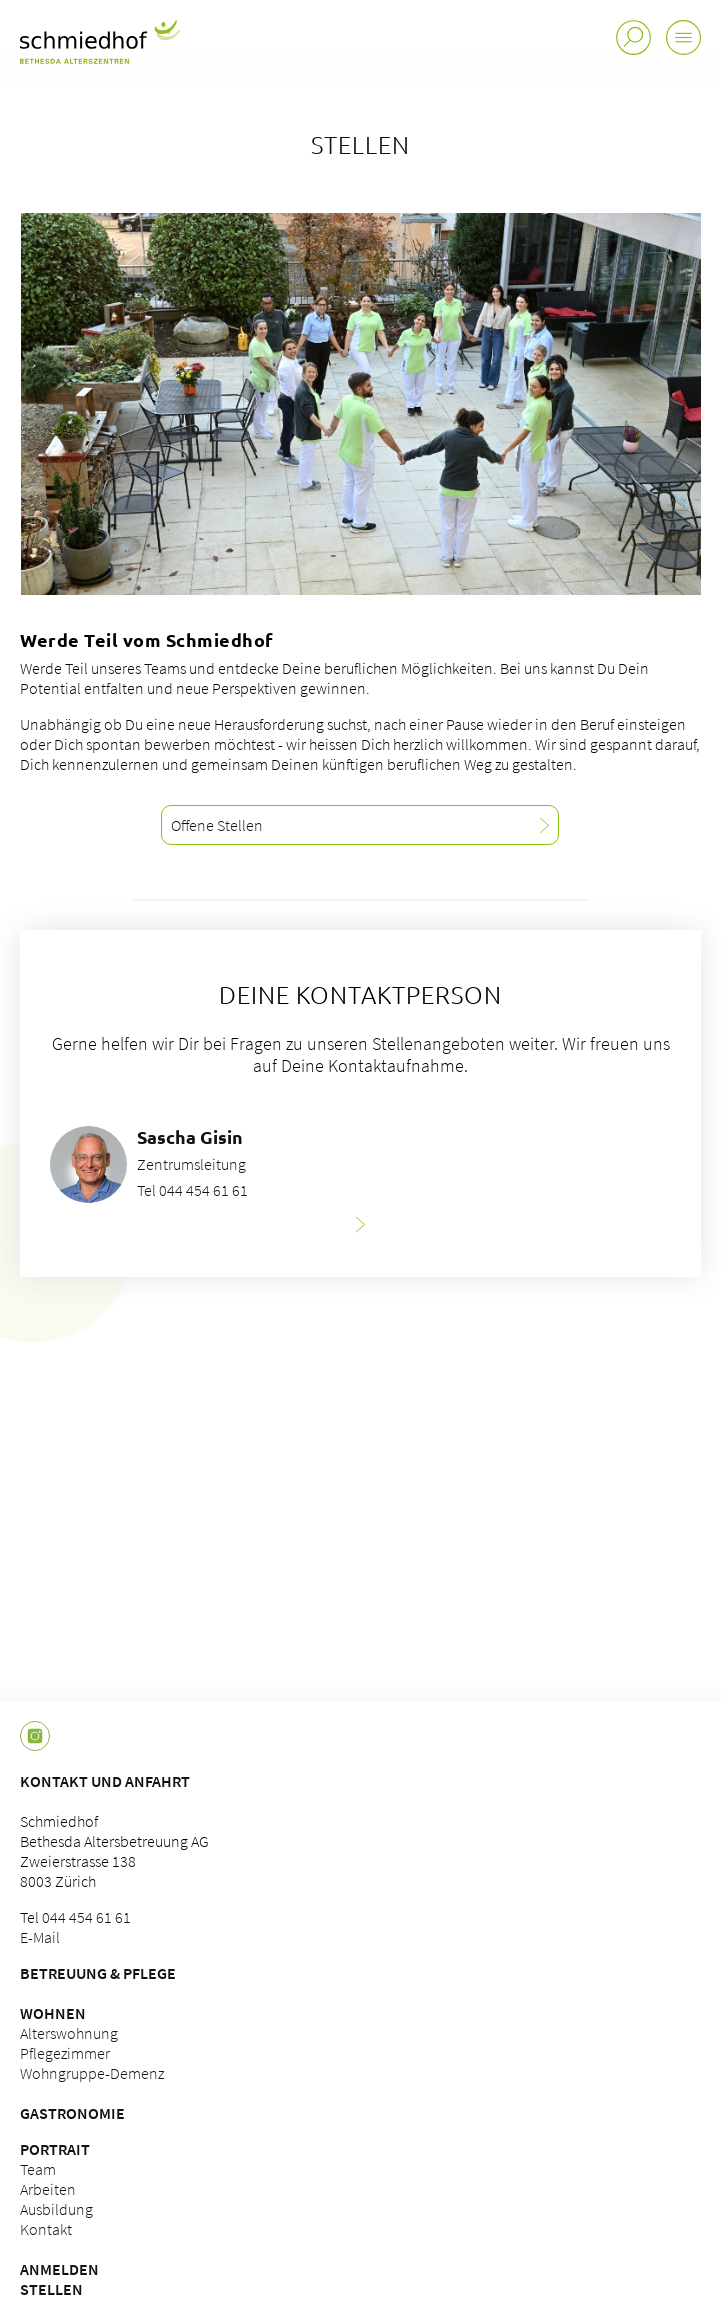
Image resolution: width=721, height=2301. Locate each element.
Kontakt (46, 2229)
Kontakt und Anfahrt (105, 1781)
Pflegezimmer (65, 2053)
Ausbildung (56, 2209)
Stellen (51, 2289)
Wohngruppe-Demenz (92, 2073)
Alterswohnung (69, 2033)
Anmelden (59, 2269)
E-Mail (40, 1937)
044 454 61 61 (86, 1917)
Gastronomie (72, 2113)
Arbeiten (48, 2189)
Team (38, 2169)
